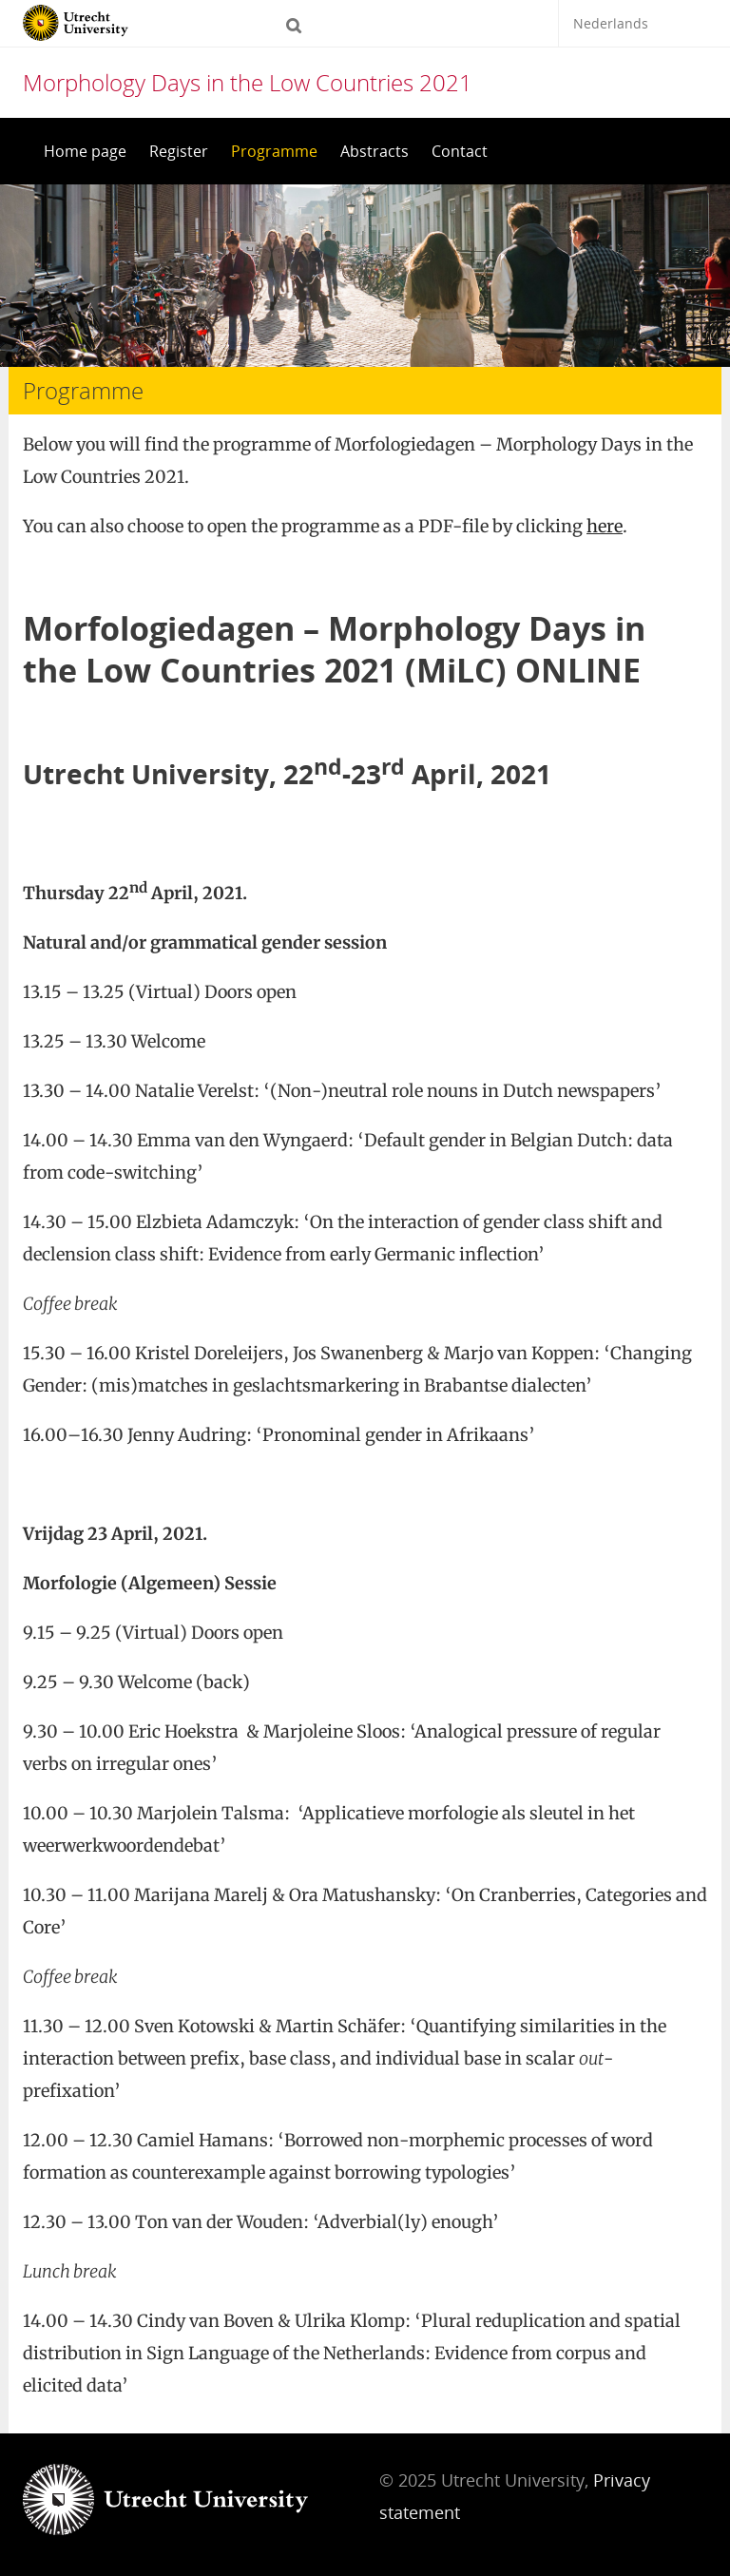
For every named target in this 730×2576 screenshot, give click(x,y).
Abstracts (374, 151)
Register (178, 151)
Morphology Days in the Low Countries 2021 (247, 82)
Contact (460, 151)
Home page (85, 151)
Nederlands (610, 23)
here (604, 526)
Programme (274, 151)
